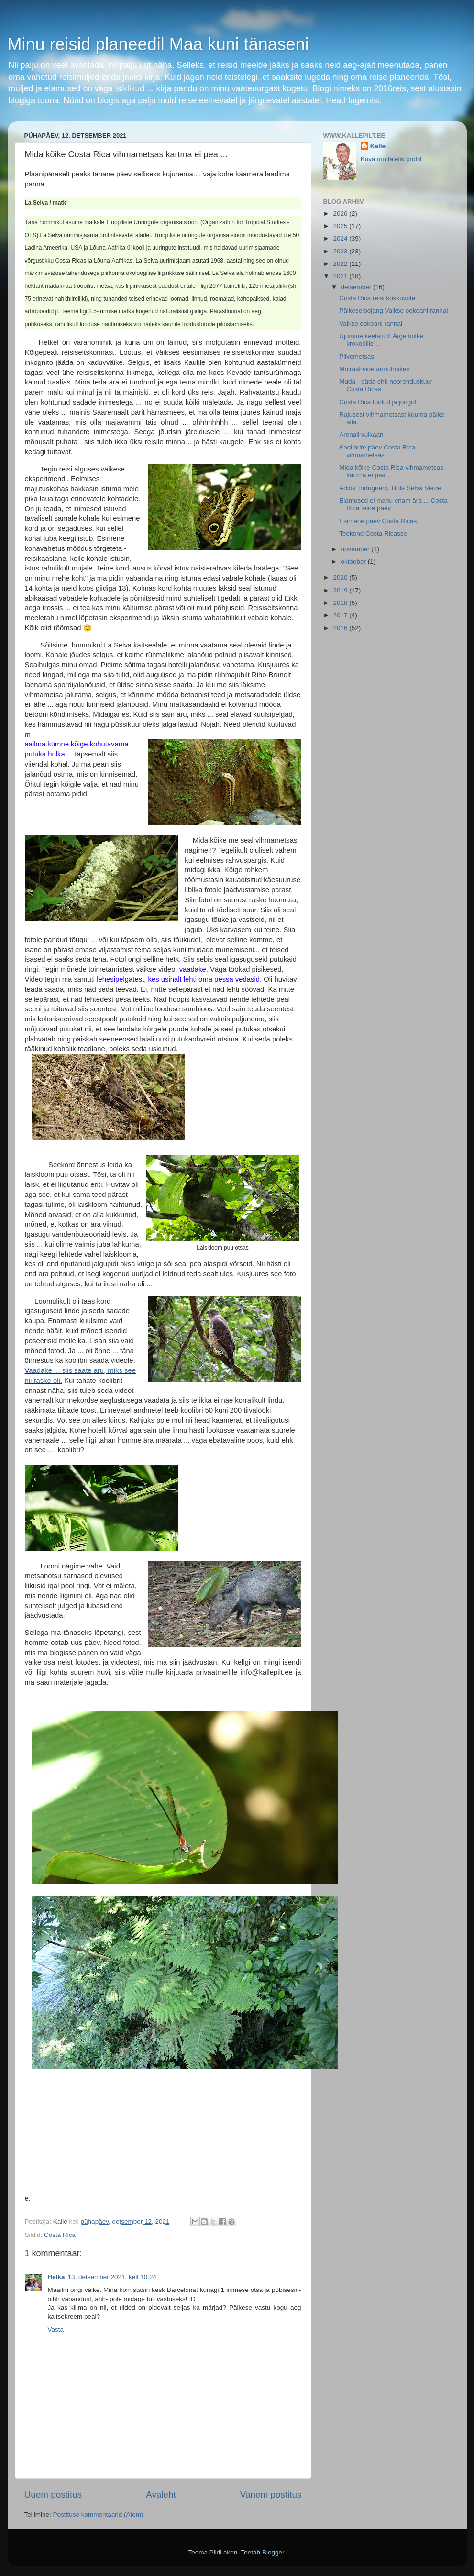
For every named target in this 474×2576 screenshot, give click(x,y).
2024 (341, 238)
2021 (341, 276)
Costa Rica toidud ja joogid (377, 402)
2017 (341, 615)
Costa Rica (60, 2234)
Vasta (56, 2329)
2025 (341, 226)
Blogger (273, 2552)
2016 (341, 628)
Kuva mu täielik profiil (391, 159)
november (356, 549)
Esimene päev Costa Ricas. (379, 521)
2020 (341, 577)
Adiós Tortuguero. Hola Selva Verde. (391, 488)
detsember (357, 287)
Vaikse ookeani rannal (370, 323)
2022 (341, 263)
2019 (341, 590)
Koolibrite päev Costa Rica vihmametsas (377, 451)
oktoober (354, 561)
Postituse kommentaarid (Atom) (98, 2514)
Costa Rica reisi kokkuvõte (377, 298)
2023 (341, 251)
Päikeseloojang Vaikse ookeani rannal (393, 310)
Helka (56, 2276)
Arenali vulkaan (361, 434)
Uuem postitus (53, 2494)
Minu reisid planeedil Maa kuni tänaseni (158, 44)
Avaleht (161, 2494)
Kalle (378, 146)
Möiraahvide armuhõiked (374, 369)
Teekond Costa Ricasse (373, 533)
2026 (341, 213)
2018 (341, 602)
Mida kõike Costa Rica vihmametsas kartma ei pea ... (391, 471)
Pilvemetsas (356, 356)
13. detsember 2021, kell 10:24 (112, 2276)
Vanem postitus (271, 2494)
